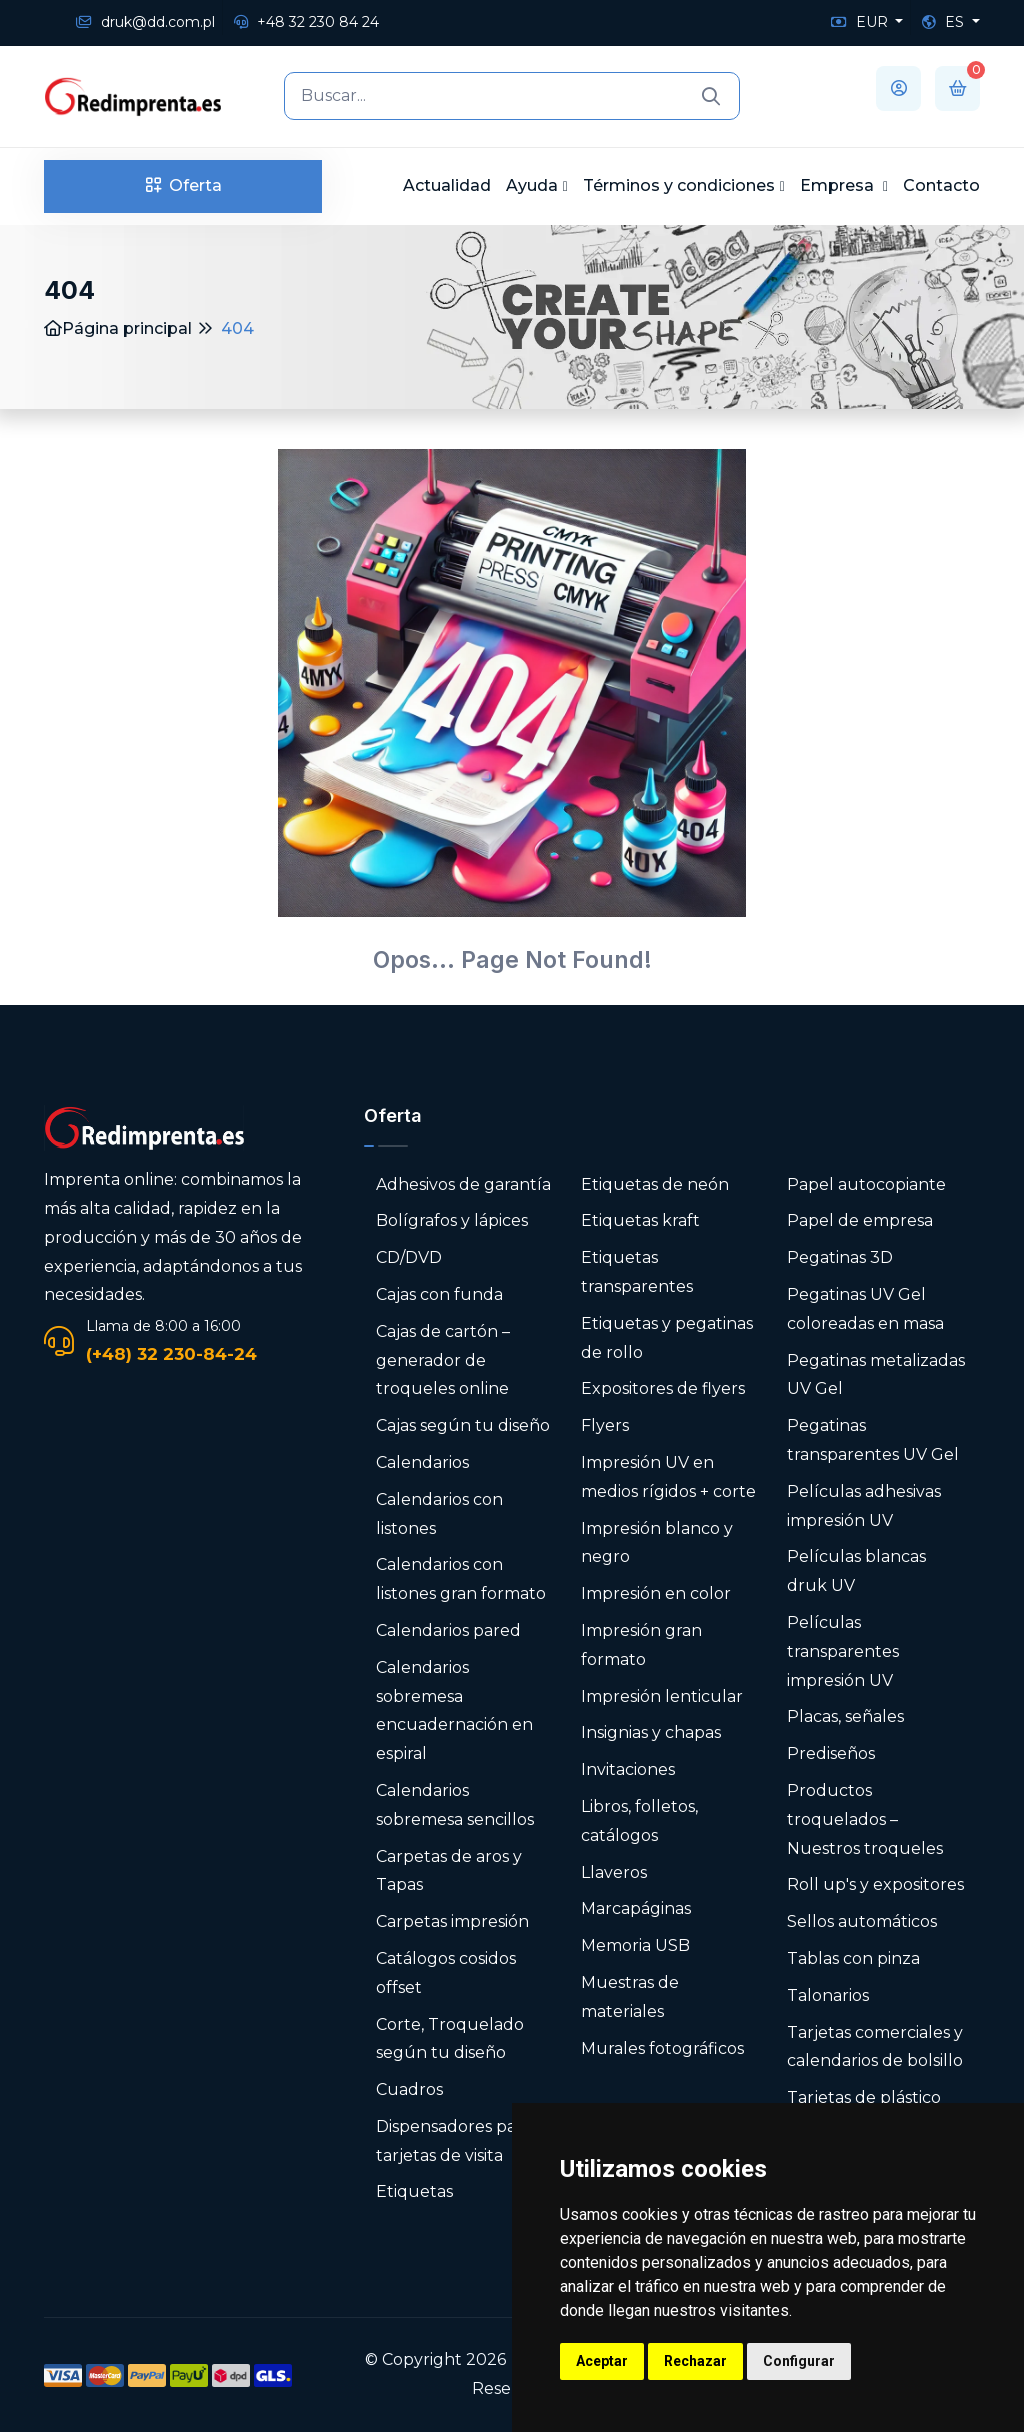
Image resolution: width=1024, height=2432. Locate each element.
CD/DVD (409, 1257)
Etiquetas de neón (655, 1184)
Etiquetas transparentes (637, 1272)
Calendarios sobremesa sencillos (455, 1805)
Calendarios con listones (439, 1514)
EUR (861, 22)
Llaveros (614, 1872)
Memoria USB (635, 1945)
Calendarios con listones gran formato (461, 1579)
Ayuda (532, 185)
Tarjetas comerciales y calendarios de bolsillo (875, 2047)
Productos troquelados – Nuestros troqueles (865, 1819)
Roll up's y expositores (875, 1884)
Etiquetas (414, 2191)
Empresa (839, 185)
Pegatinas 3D (840, 1257)
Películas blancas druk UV (856, 1571)
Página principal (118, 328)
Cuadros (409, 2089)
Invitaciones (628, 1769)
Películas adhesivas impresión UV (864, 1506)
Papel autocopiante (866, 1184)
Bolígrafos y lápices (452, 1220)
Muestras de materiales (630, 1997)
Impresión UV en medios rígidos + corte (668, 1477)
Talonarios (828, 1995)
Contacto (941, 185)
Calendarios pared (448, 1630)
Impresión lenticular (662, 1696)
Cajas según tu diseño (463, 1425)
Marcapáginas (636, 1908)
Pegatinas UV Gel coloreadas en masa (865, 1309)
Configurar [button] (799, 2361)
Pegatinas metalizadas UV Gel (876, 1375)
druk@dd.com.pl (145, 22)
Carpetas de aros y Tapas (449, 1871)
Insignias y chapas (651, 1732)
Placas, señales (845, 1716)
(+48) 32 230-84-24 (171, 1354)
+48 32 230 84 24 (306, 22)
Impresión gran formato (641, 1645)
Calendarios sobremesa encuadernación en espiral (454, 1710)
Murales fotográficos (662, 2048)
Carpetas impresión (452, 1921)
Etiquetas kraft (640, 1220)
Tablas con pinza (853, 1958)
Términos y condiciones (679, 185)
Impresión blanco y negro (657, 1543)
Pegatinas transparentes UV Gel (873, 1440)
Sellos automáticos (862, 1921)
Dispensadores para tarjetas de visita (453, 2141)
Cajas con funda (439, 1294)
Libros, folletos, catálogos (639, 1821)
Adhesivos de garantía (463, 1184)
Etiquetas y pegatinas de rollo (667, 1338)
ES (945, 22)
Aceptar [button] (602, 2361)
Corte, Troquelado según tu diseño (450, 2039)
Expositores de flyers (663, 1388)
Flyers (605, 1425)
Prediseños (831, 1753)
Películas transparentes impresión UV (843, 1651)
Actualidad (447, 185)
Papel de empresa (860, 1220)
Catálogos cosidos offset (446, 1973)
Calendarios (422, 1462)
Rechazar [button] (695, 2361)
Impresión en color (656, 1593)
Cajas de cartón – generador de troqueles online (443, 1360)
